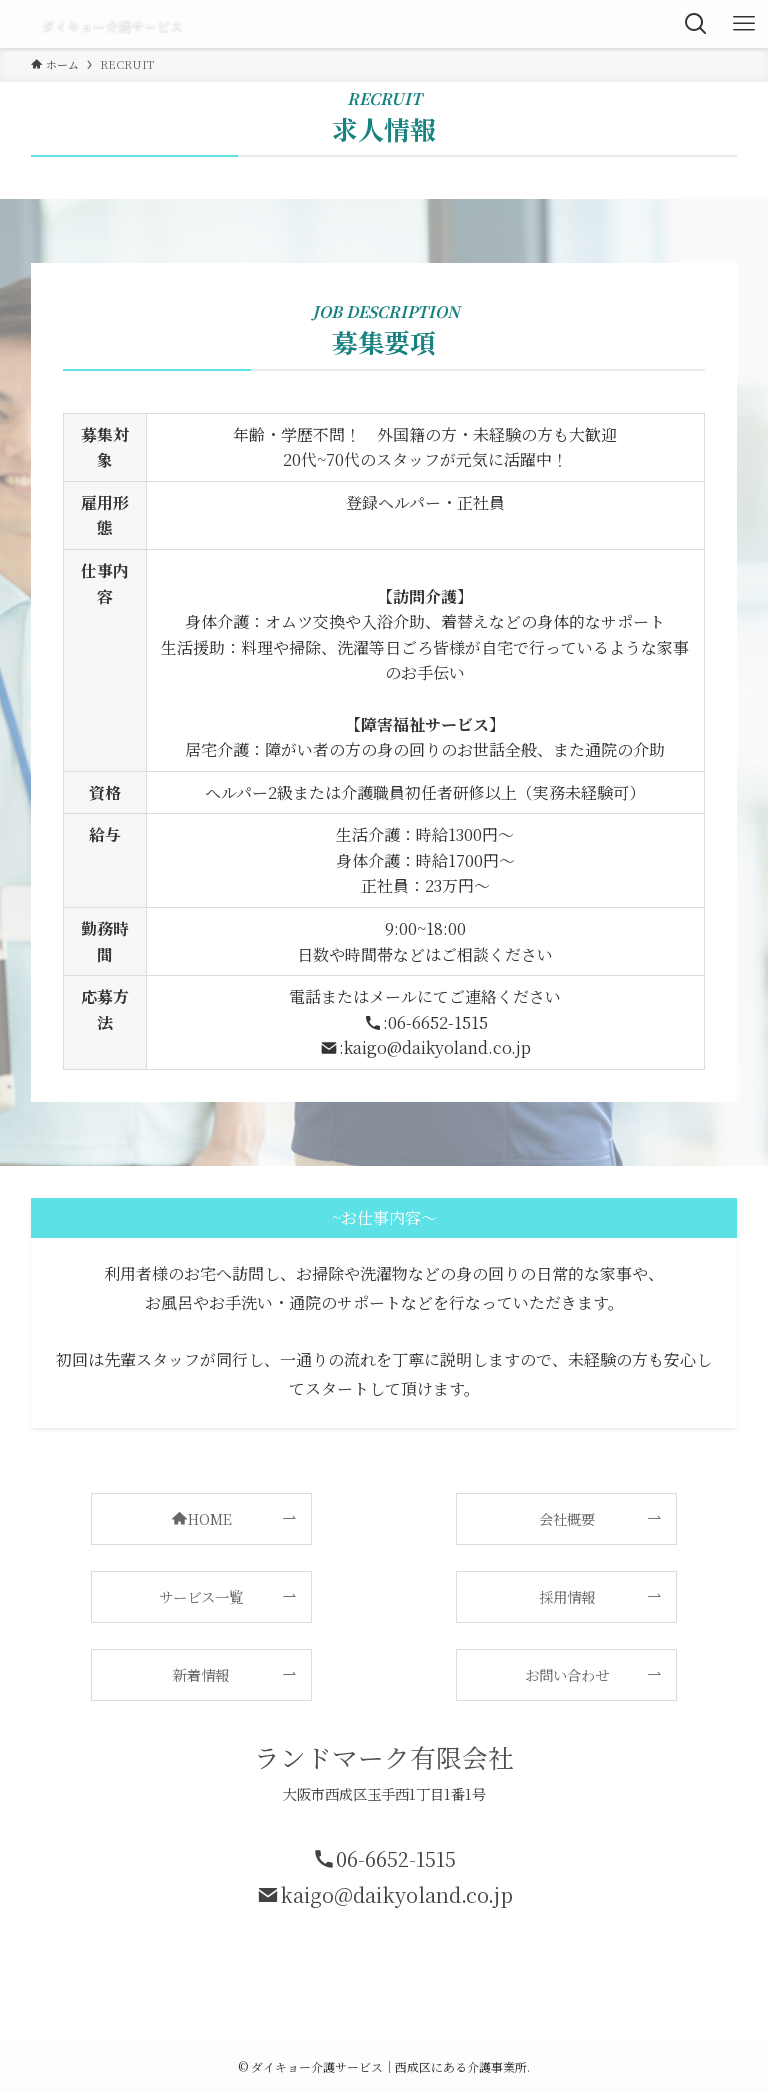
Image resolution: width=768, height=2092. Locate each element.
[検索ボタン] (696, 24)
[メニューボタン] (744, 24)
